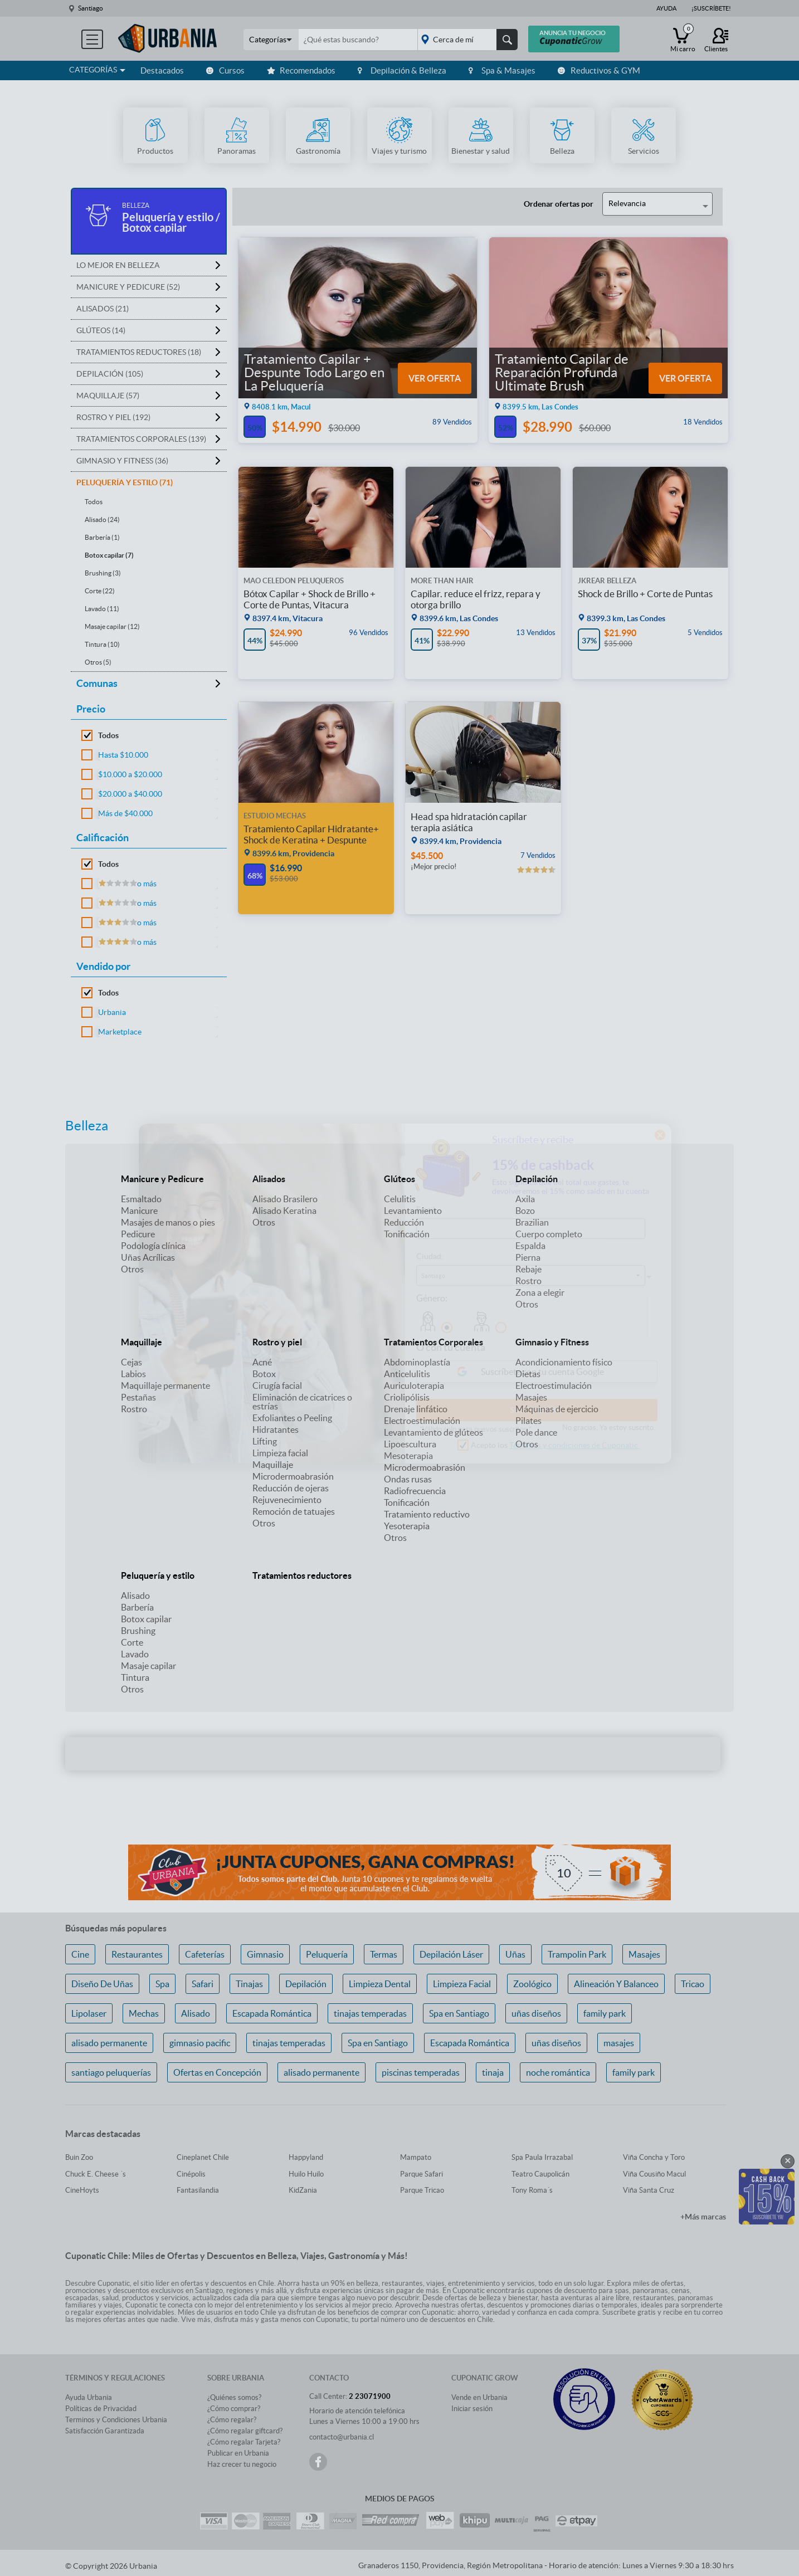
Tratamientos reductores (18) (138, 352)
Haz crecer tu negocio (241, 2464)
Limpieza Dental (380, 1984)
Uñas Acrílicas (148, 1257)
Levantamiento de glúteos (433, 1432)
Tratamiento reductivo (427, 1514)
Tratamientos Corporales (433, 1342)
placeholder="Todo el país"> (465, 39)
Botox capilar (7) (109, 555)
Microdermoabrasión (293, 1476)
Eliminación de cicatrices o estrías (302, 1401)
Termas (383, 1954)
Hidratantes (275, 1429)
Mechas (144, 2013)
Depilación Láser (451, 1954)
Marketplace (120, 1031)
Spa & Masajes (502, 70)
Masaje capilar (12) (112, 626)
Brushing (138, 1631)
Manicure (139, 1211)
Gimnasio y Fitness (552, 1342)
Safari (202, 1984)
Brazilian (532, 1222)
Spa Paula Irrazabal (542, 2157)
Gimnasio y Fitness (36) (122, 460)
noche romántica (558, 2072)
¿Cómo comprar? (233, 2408)
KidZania (303, 2190)
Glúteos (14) (100, 330)
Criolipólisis (407, 1397)
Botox (264, 1374)
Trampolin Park (577, 1954)
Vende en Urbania (479, 2397)
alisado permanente (109, 2043)
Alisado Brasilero (285, 1199)
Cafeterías (205, 1954)
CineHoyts (82, 2190)
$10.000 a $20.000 (130, 774)
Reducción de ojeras (290, 1488)
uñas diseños (536, 2013)
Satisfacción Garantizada (104, 2431)
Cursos (225, 70)
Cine (80, 1954)
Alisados (268, 1179)
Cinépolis (191, 2174)
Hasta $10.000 (123, 754)
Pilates (528, 1421)
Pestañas (138, 1397)
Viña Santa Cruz (648, 2190)
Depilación (536, 1179)
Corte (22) (100, 590)
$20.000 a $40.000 (130, 793)
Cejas (131, 1362)
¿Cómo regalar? (231, 2420)
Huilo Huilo (306, 2174)
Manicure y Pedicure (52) (128, 286)
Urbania (112, 1012)
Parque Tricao (422, 2190)
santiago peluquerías (111, 2072)
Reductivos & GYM (599, 70)
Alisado (135, 1596)
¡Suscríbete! (711, 8)
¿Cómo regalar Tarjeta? (243, 2442)
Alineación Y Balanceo (616, 1984)
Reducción (404, 1222)
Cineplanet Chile (203, 2157)
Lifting (264, 1441)
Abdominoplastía (417, 1362)
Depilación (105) (109, 373)
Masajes (531, 1397)
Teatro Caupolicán (540, 2174)
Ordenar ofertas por (558, 203)
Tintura (135, 1677)
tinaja (493, 2072)
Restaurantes (137, 1954)
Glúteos (399, 1179)
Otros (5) (98, 662)
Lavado (135, 1654)
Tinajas (249, 1984)
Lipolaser (88, 2013)
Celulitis (400, 1199)
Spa (162, 1984)
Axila (525, 1199)
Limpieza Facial (462, 1984)
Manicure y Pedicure (162, 1179)
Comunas (97, 683)
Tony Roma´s (532, 2190)
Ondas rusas (408, 1479)
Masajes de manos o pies (168, 1222)
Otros (132, 1269)
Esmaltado (141, 1199)
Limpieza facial (280, 1453)
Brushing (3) (103, 573)
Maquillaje (141, 1342)
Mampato (415, 2157)
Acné (262, 1362)
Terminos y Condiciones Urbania (116, 2420)
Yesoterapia (407, 1526)
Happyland (306, 2157)
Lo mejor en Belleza (118, 265)
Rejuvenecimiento (286, 1500)
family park (604, 2013)
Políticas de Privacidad (101, 2408)
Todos (94, 501)
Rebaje (528, 1269)
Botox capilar (146, 1619)
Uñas (515, 1954)
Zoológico (532, 1984)
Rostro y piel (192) (113, 417)
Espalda (530, 1246)
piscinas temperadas (421, 2072)
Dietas (527, 1374)
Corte (132, 1642)
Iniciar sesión (472, 2408)
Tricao (692, 1984)
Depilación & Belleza (402, 70)
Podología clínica (153, 1246)
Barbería (137, 1607)
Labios (133, 1374)
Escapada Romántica (271, 2013)
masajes (618, 2043)
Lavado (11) (102, 608)
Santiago (90, 8)
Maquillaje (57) (107, 395)
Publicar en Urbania (238, 2453)
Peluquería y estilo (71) (124, 482)
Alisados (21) (102, 308)
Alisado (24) (102, 519)
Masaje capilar (148, 1666)
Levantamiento (413, 1211)
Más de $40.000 (125, 813)
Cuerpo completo (548, 1234)
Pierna (527, 1257)
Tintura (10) (102, 644)
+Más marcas (703, 2216)
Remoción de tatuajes (293, 1511)
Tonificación (407, 1234)
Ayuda (666, 8)
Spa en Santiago (459, 2013)
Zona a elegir (539, 1292)
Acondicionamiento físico (563, 1362)
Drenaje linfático (415, 1409)
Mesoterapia (408, 1456)
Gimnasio (265, 1954)
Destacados (162, 70)
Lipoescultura (410, 1444)
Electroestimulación (422, 1421)
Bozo (525, 1211)
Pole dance (536, 1432)
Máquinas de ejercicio (556, 1409)
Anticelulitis (407, 1374)
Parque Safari (421, 2174)
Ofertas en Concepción (217, 2072)
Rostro (528, 1281)
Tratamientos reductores (302, 1575)
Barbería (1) (102, 537)
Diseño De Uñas (102, 1984)
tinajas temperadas (370, 2013)
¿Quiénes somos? (234, 2397)
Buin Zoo (79, 2157)
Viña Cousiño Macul (654, 2174)
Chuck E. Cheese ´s (95, 2174)
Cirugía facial (277, 1385)
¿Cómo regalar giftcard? (244, 2431)
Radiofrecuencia (415, 1491)
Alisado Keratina (284, 1211)
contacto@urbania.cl (341, 2437)
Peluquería (327, 1954)
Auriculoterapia (414, 1385)
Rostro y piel (277, 1342)
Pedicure (138, 1234)
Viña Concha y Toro (654, 2157)
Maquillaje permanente (165, 1385)
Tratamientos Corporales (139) (141, 439)
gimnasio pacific (199, 2043)
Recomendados (301, 70)
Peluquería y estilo (157, 1575)
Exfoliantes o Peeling (292, 1418)
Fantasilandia (198, 2190)
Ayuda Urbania (88, 2397)
